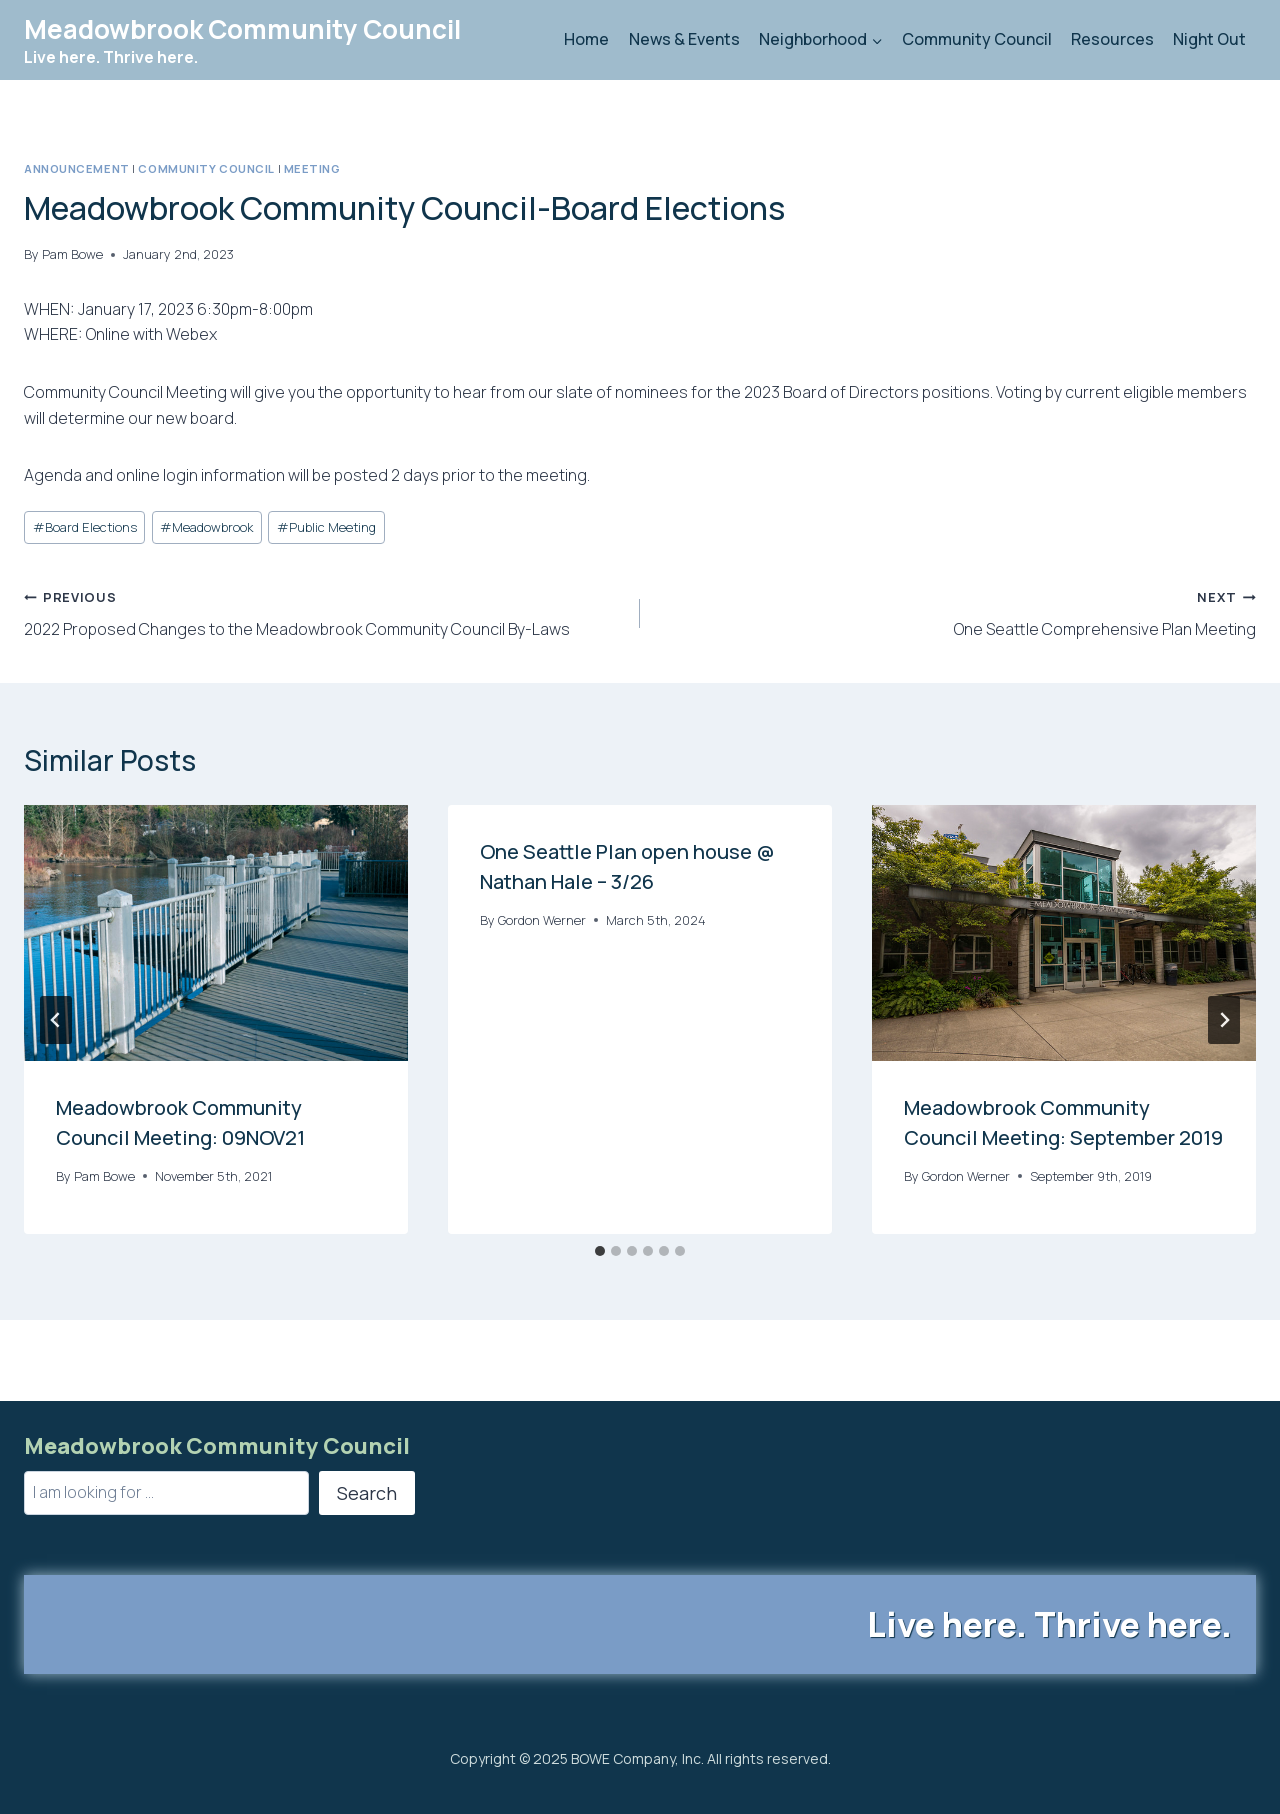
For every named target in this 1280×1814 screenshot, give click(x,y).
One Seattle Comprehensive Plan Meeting (956, 612)
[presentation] (216, 933)
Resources (1112, 39)
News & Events (684, 39)
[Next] (1224, 1020)
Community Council (977, 39)
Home (586, 39)
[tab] (600, 1251)
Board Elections (85, 527)
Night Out (1209, 39)
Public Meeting (326, 527)
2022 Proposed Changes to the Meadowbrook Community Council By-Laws (324, 612)
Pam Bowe (72, 254)
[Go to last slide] (56, 1020)
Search (367, 1493)
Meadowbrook (206, 527)
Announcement (77, 168)
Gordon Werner (542, 920)
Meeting (312, 168)
